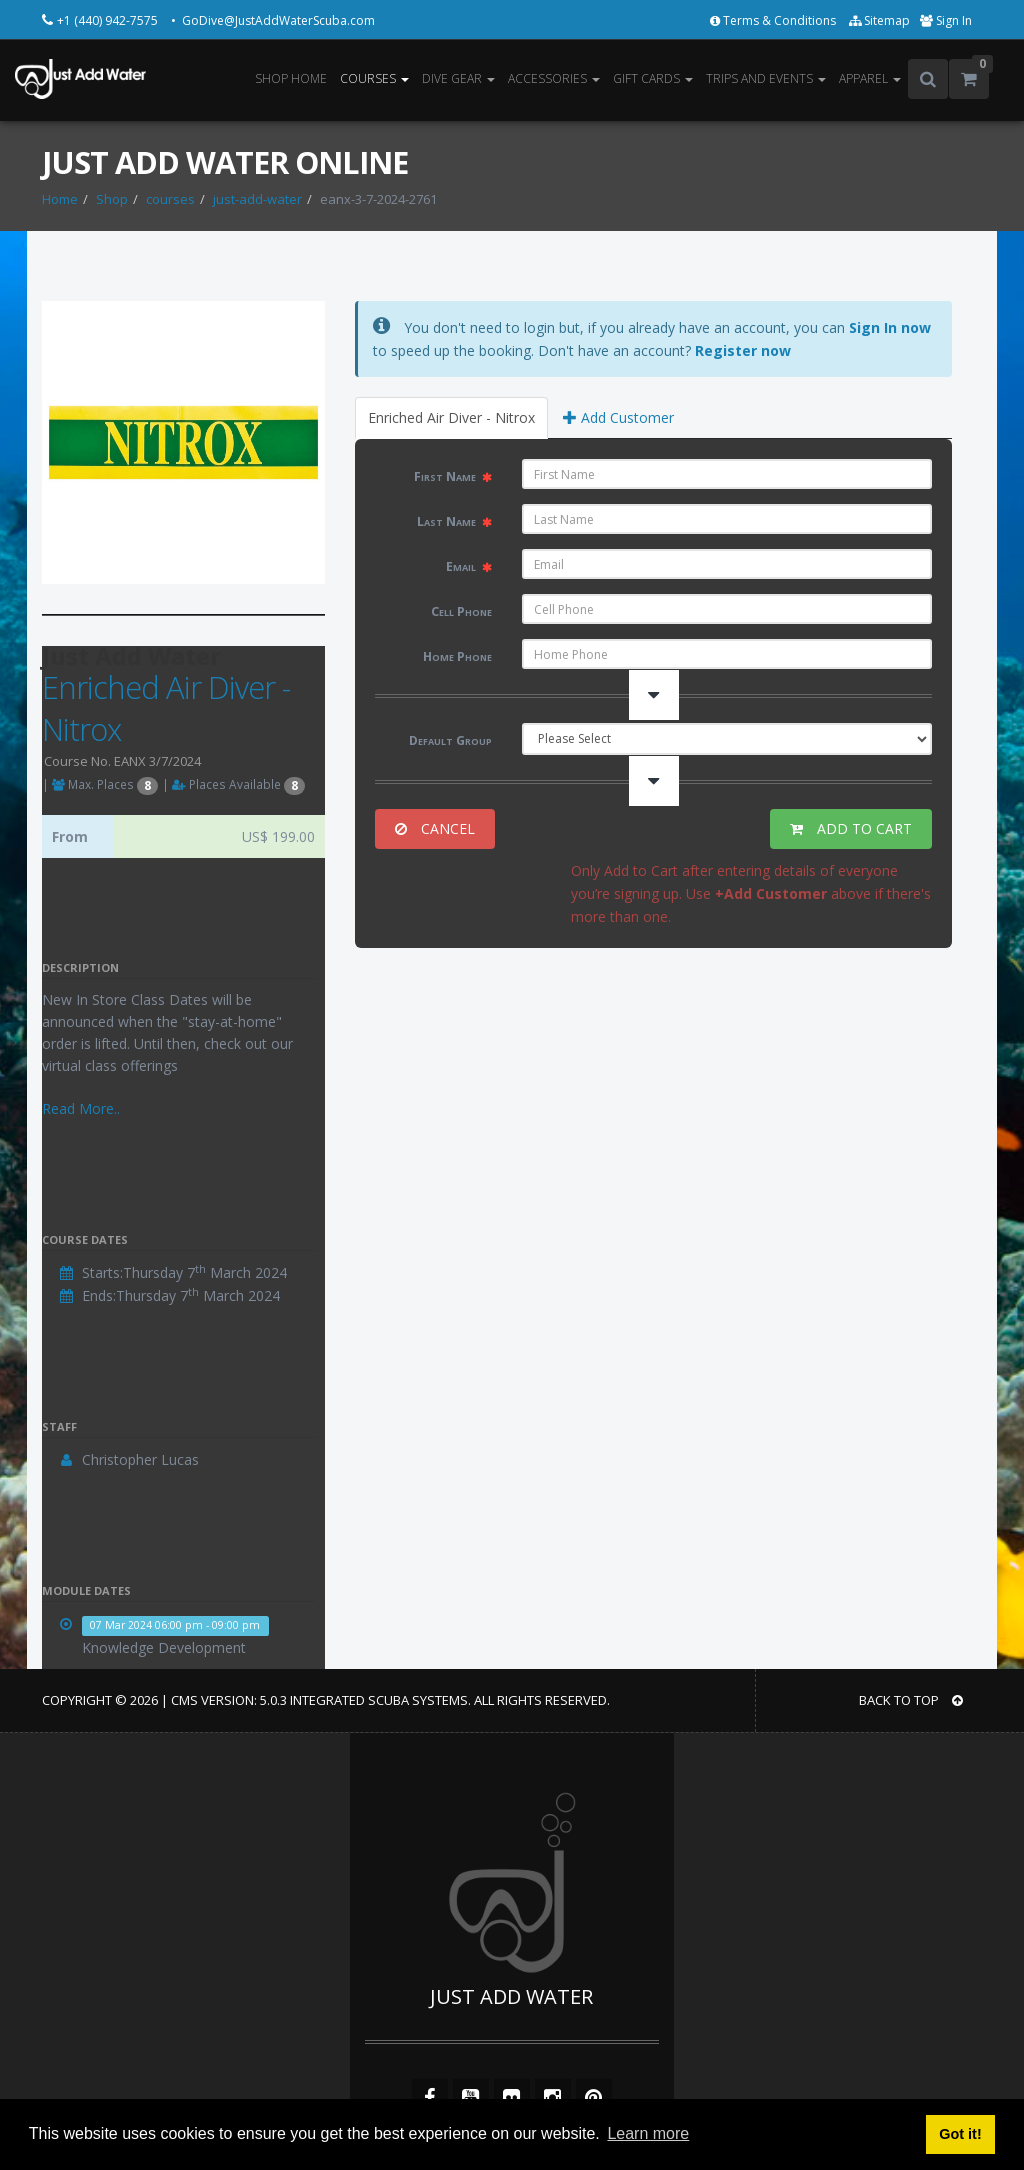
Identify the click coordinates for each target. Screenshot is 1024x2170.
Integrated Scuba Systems (379, 1700)
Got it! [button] (960, 2134)
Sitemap (879, 20)
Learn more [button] (648, 2133)
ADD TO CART (851, 828)
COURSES (374, 78)
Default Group (450, 740)
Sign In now (890, 327)
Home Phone (457, 656)
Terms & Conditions (774, 20)
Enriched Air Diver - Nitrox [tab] (451, 417)
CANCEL (435, 828)
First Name (453, 476)
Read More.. (81, 1108)
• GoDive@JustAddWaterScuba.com (273, 20)
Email (469, 566)
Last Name (454, 521)
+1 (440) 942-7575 (109, 20)
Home (60, 199)
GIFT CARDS (653, 78)
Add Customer (618, 417)
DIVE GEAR (458, 78)
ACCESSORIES (554, 78)
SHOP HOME (291, 78)
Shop (112, 199)
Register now (743, 350)
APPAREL (870, 78)
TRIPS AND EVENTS (766, 78)
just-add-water (257, 199)
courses (170, 199)
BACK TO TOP (911, 1700)
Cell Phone (461, 611)
